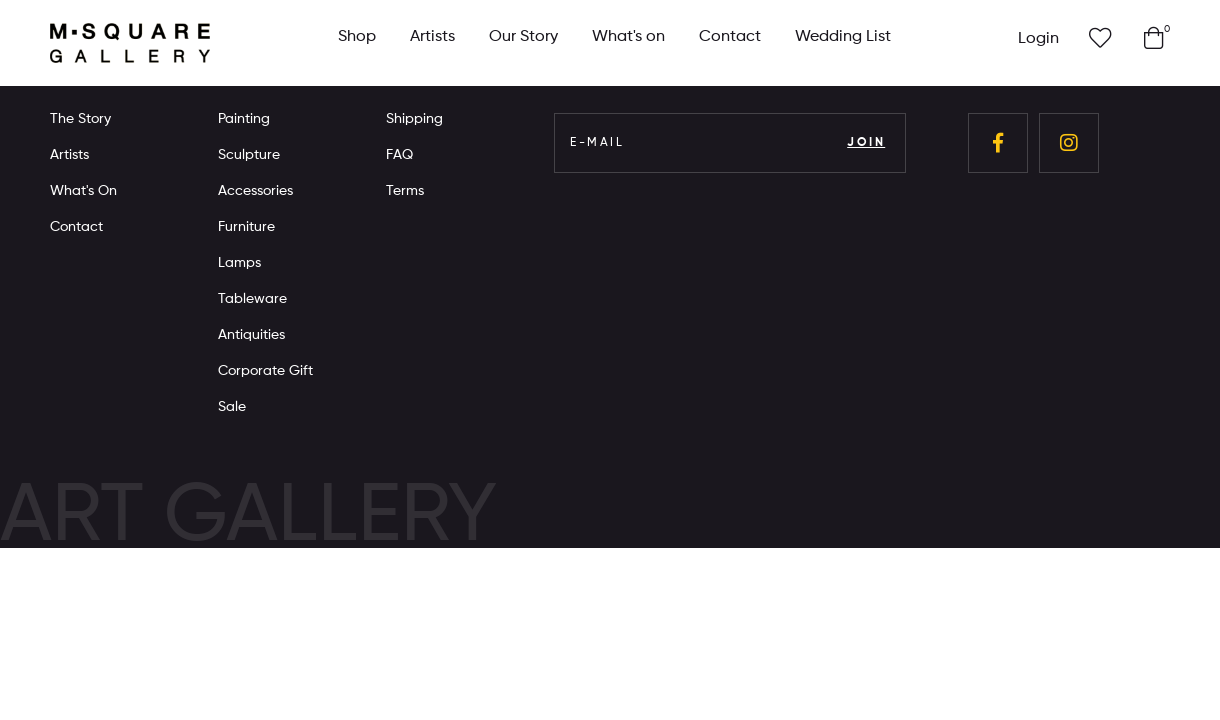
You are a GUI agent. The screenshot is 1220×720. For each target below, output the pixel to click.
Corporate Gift (265, 371)
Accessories (255, 191)
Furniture (246, 227)
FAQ (399, 155)
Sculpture (249, 155)
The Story (80, 119)
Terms (405, 191)
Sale (232, 407)
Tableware (252, 299)
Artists (432, 37)
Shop (357, 37)
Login (1038, 39)
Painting (244, 119)
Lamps (239, 263)
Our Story (523, 37)
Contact (730, 37)
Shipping (414, 119)
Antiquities (251, 335)
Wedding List (843, 37)
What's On (83, 191)
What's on (628, 37)
